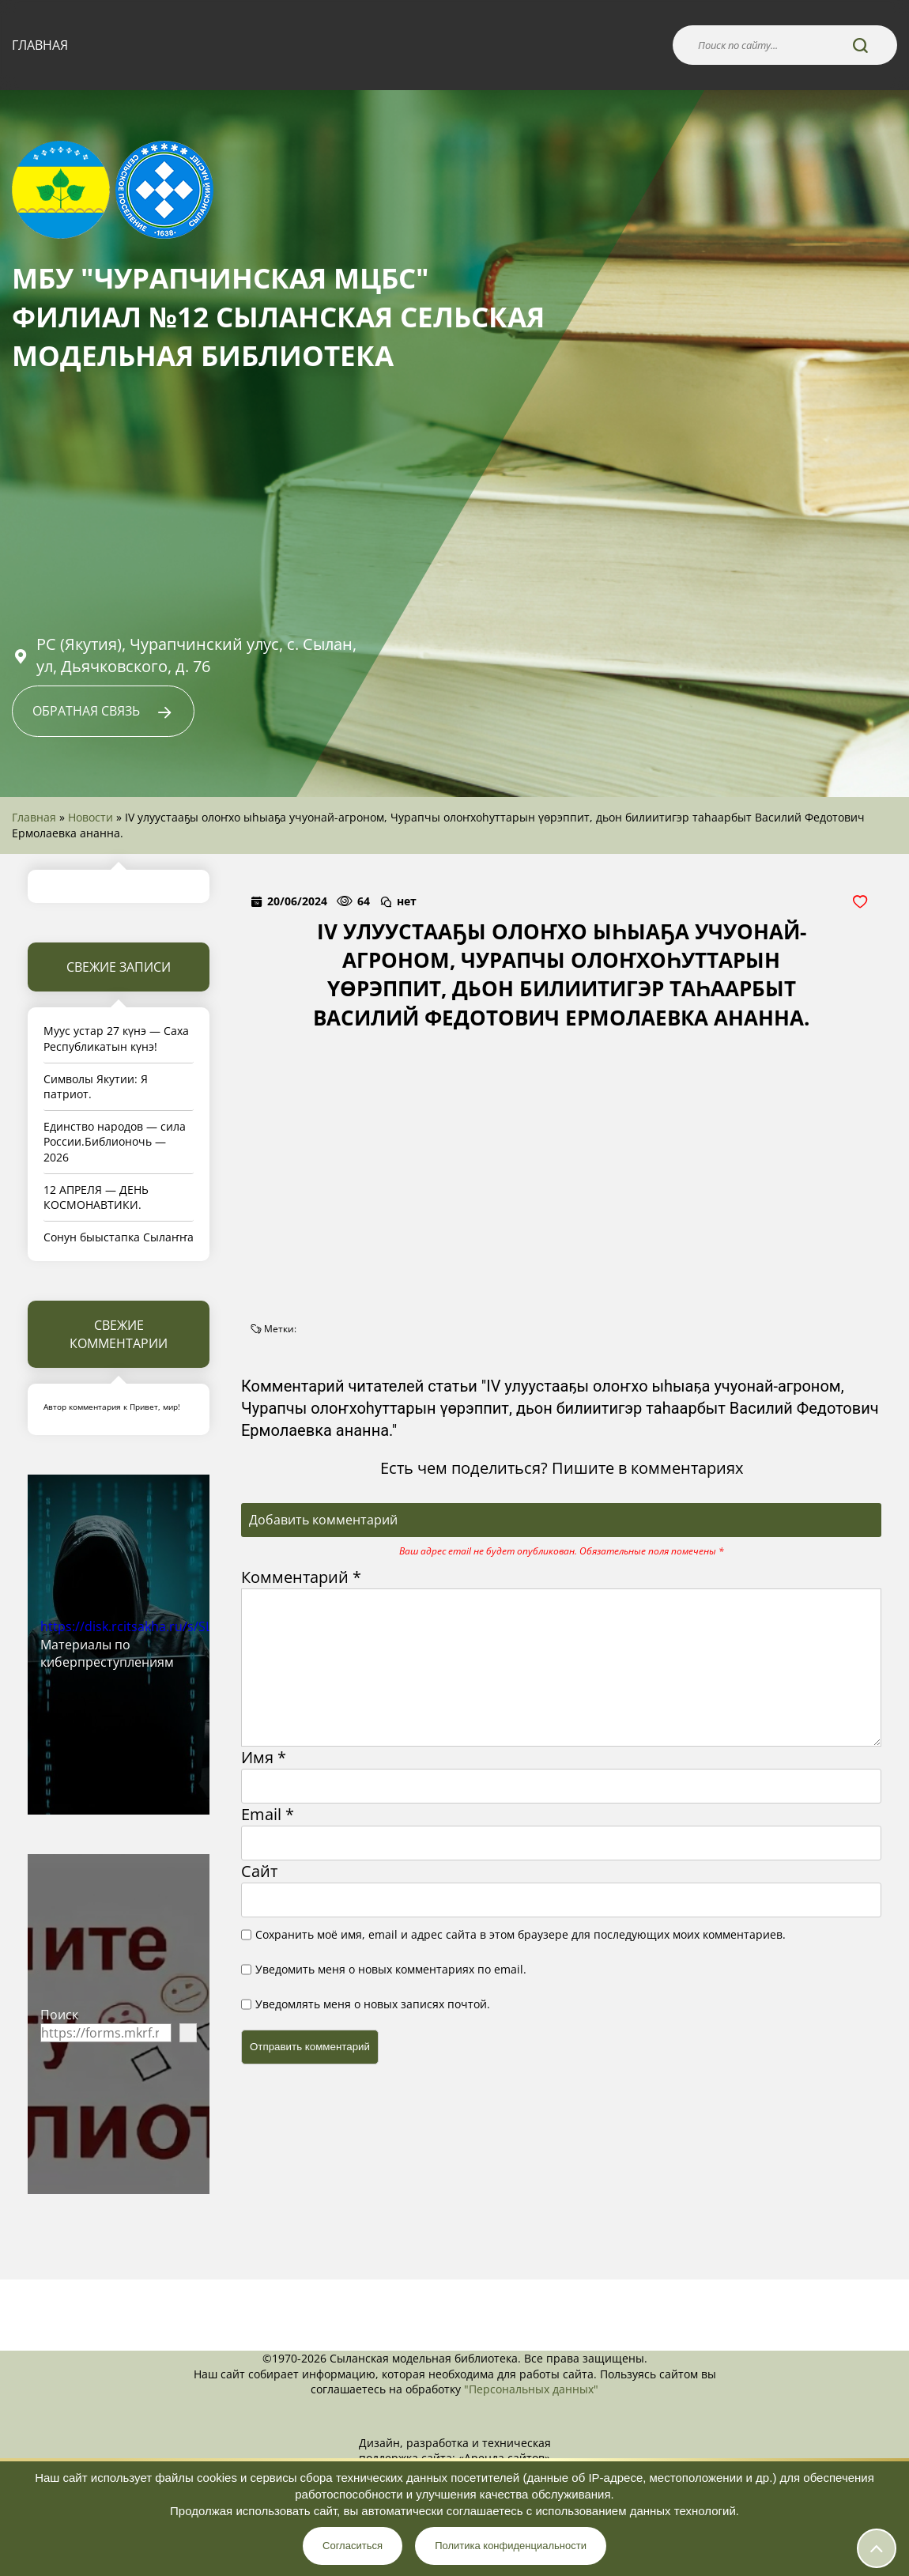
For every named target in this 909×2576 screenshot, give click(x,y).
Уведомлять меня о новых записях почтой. (372, 2003)
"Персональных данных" (531, 2389)
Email (267, 1814)
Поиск (59, 2014)
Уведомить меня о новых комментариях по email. (390, 1969)
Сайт (259, 1871)
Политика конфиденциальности (511, 2545)
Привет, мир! (155, 1406)
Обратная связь (103, 711)
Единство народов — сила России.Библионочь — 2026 (114, 1142)
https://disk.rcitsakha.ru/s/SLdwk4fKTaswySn (173, 1626)
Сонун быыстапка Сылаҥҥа (118, 1237)
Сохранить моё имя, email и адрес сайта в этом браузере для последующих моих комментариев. (520, 1934)
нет (407, 900)
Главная (40, 45)
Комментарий (301, 1577)
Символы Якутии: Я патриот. (95, 1086)
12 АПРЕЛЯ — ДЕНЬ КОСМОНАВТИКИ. (96, 1197)
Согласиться (352, 2545)
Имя (263, 1757)
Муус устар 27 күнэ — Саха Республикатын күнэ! (116, 1038)
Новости (90, 817)
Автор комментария (82, 1406)
